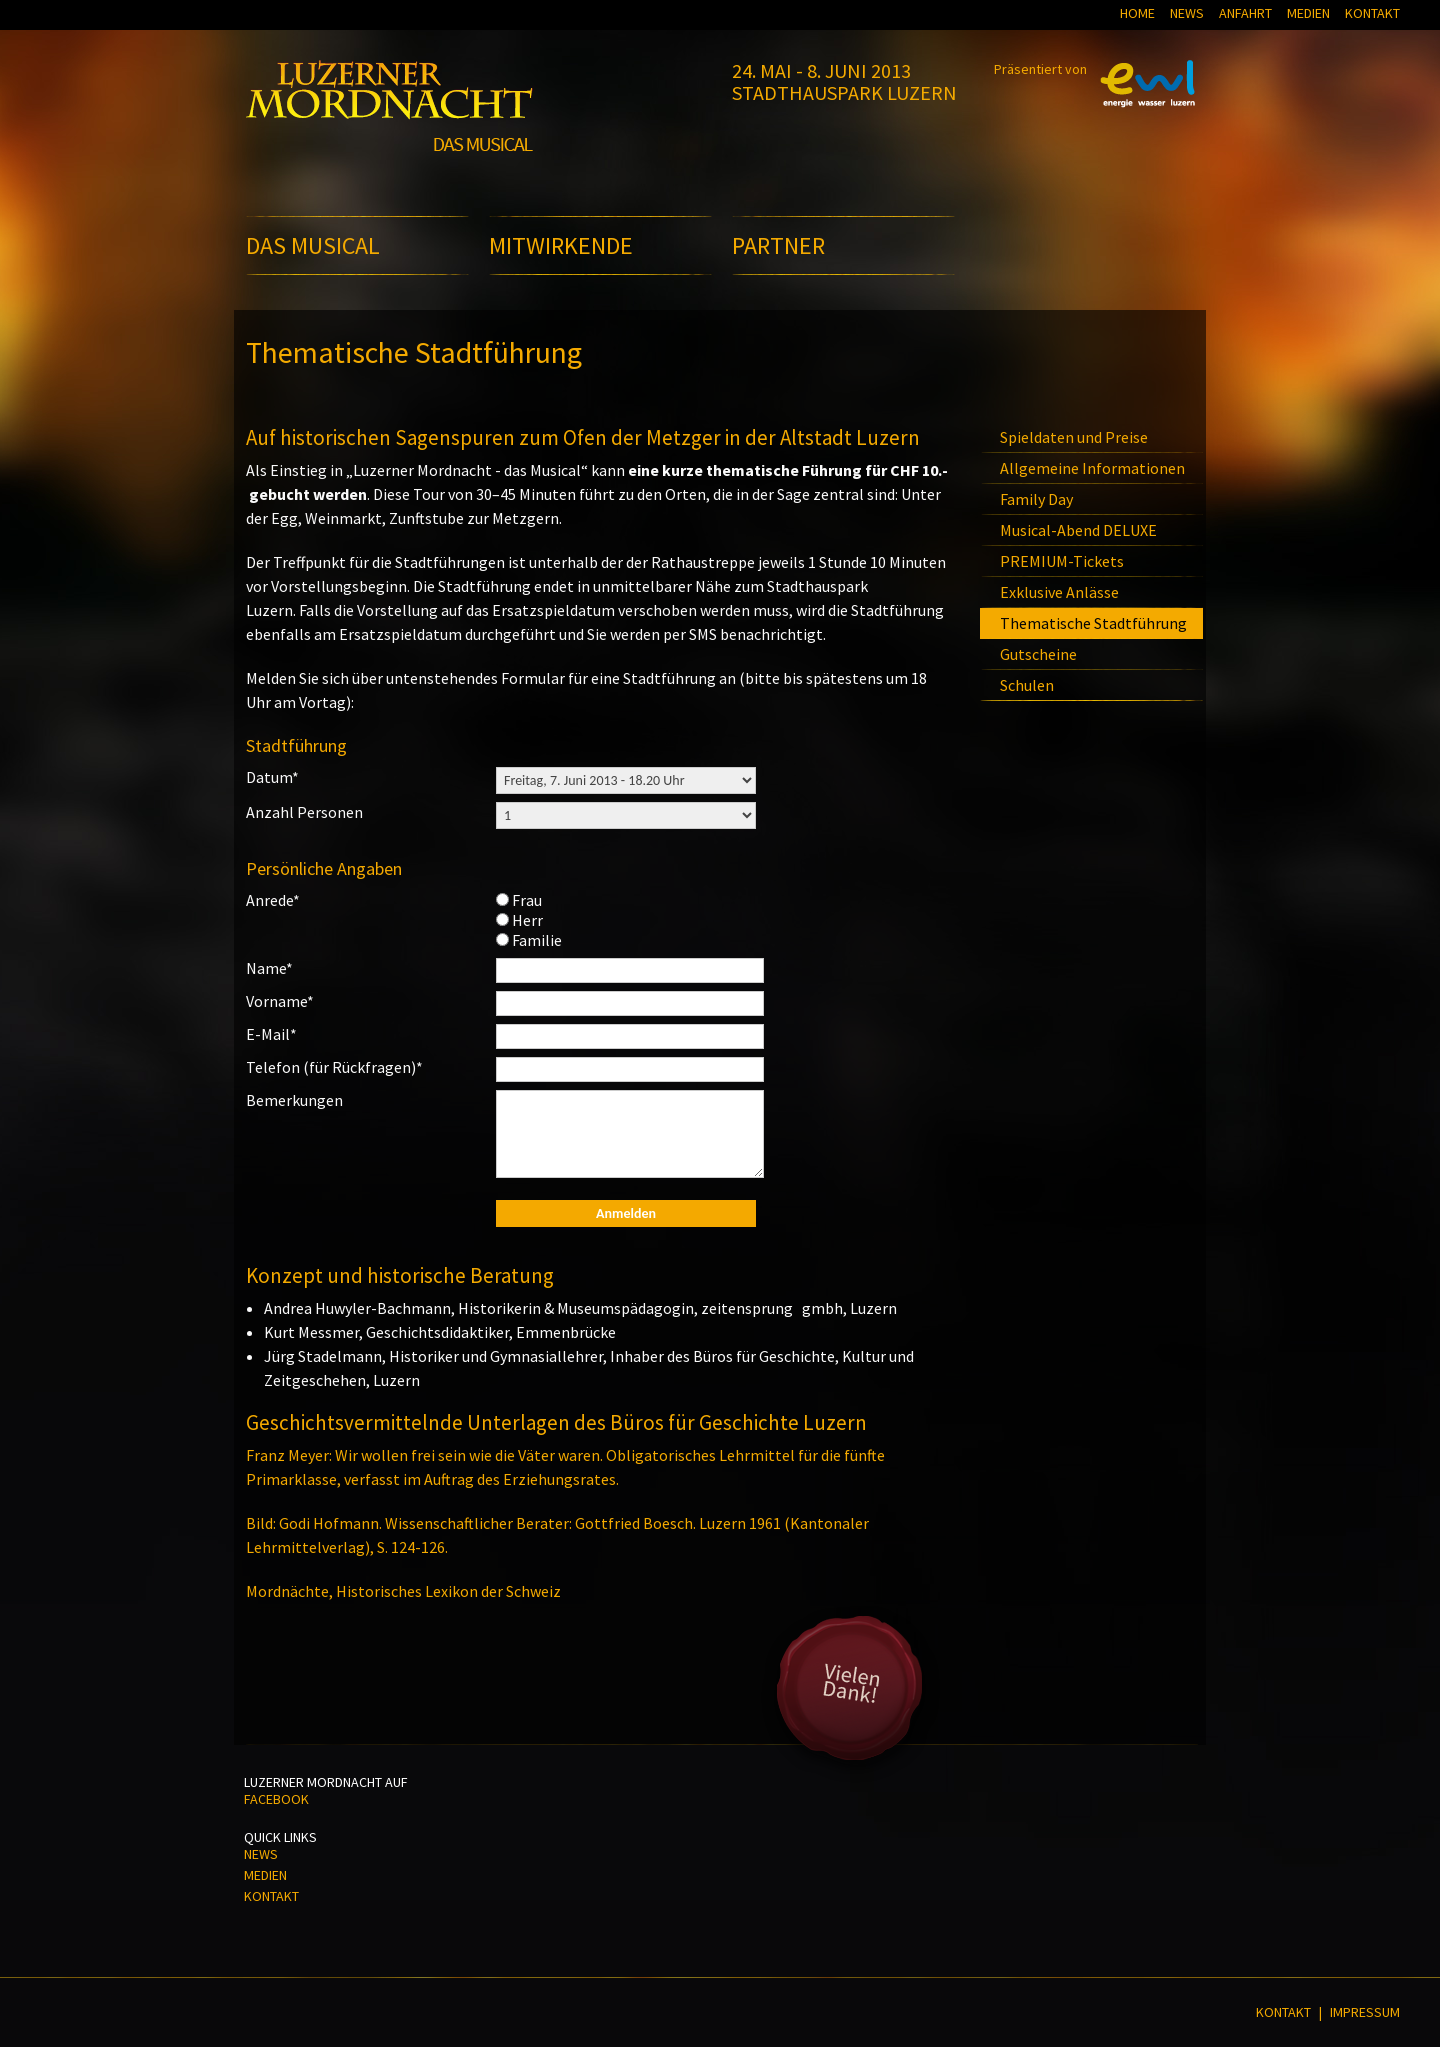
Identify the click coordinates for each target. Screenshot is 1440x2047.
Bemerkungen (294, 1100)
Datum (272, 777)
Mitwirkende (561, 245)
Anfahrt (1245, 13)
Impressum (1365, 2012)
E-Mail (271, 1034)
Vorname (280, 1001)
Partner (778, 245)
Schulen (1027, 685)
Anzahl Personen (304, 812)
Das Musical (313, 245)
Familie (537, 940)
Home (1137, 13)
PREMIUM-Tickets (1062, 561)
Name (269, 968)
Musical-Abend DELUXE (1078, 530)
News (1187, 13)
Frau (527, 900)
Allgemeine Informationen (1092, 468)
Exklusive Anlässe (1059, 592)
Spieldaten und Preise (1074, 437)
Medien (1308, 13)
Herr (527, 920)
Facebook (276, 1799)
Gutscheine (1038, 654)
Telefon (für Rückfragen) (334, 1067)
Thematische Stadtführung (1093, 623)
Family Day (1036, 499)
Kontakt (1372, 13)
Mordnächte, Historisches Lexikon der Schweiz (403, 1591)
